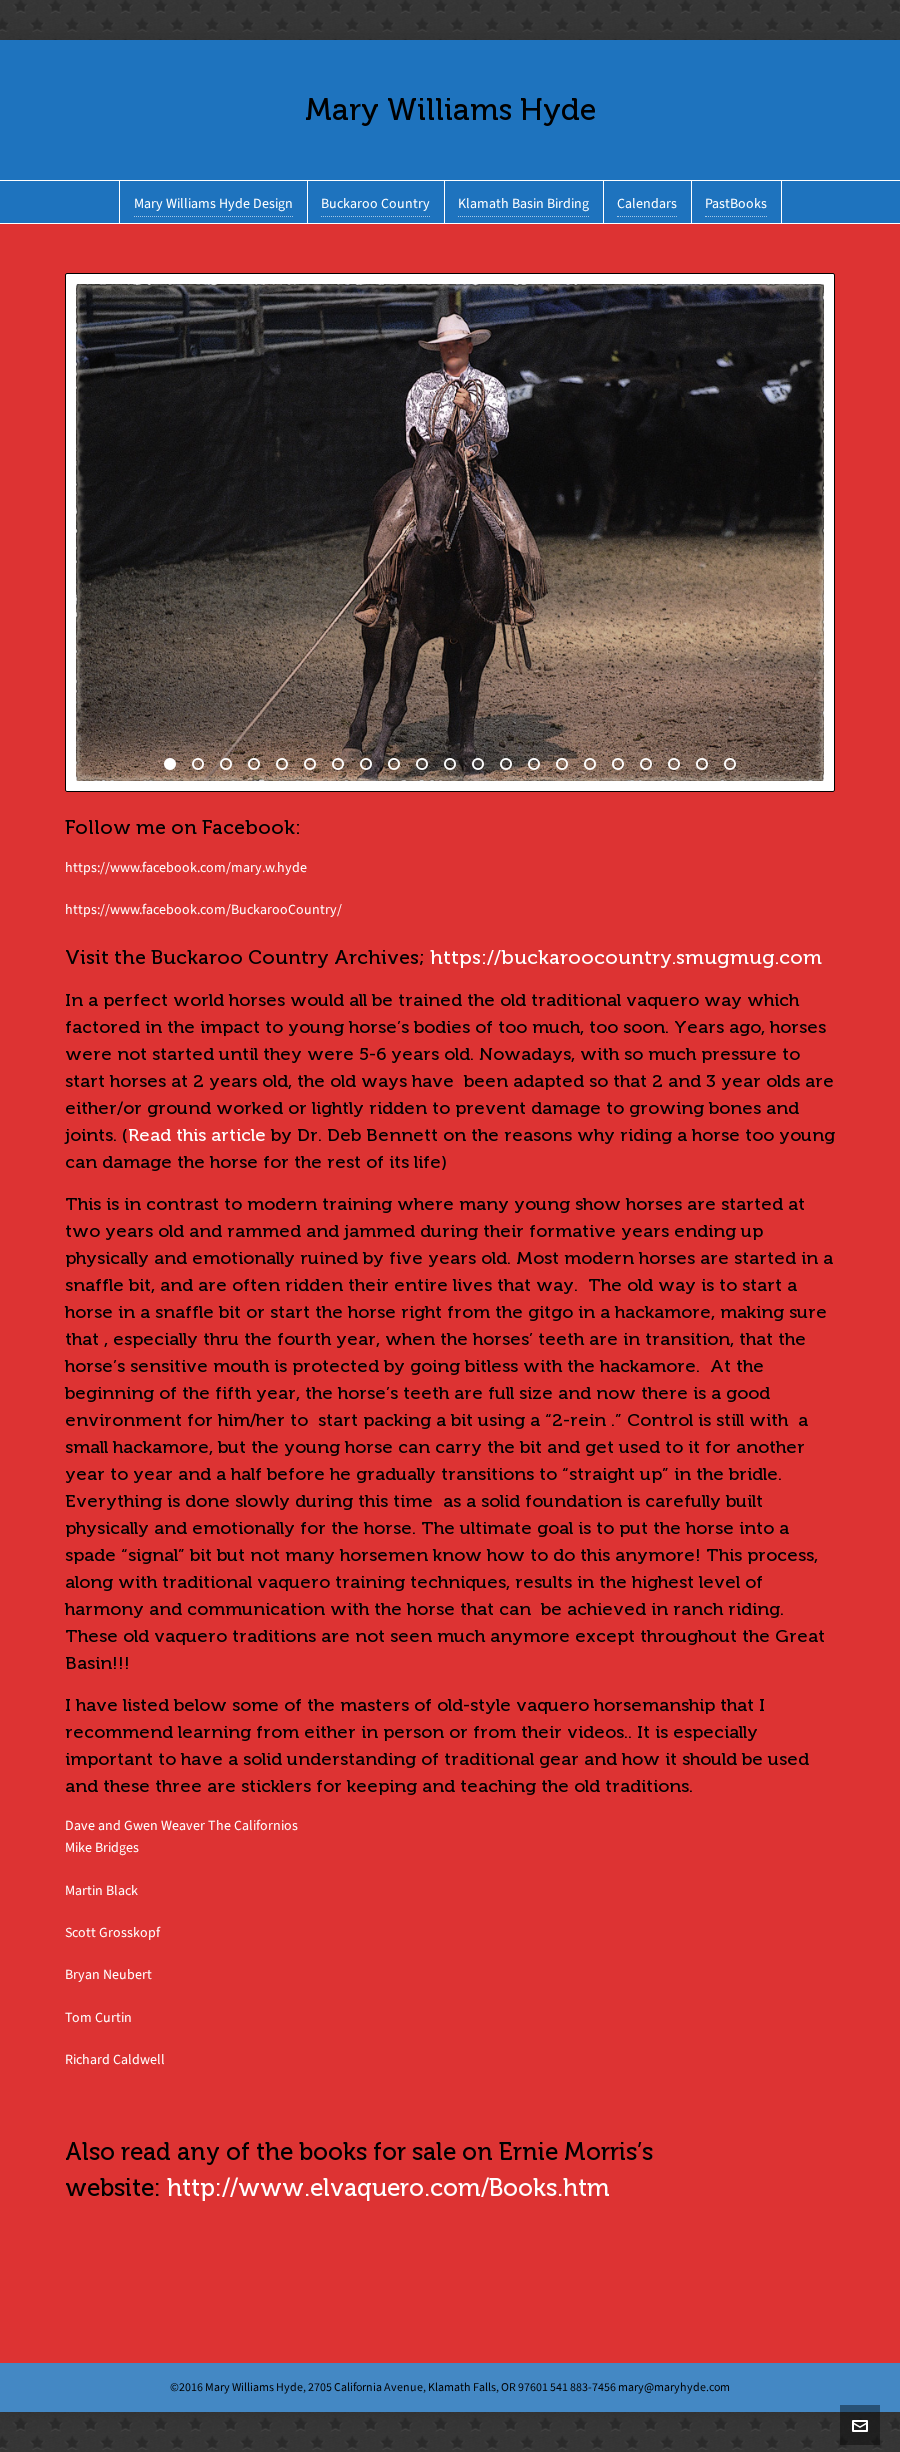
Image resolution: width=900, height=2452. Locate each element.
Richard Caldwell (115, 2059)
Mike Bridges (102, 1847)
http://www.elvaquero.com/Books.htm (388, 2188)
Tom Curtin (98, 2017)
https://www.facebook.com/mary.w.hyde (186, 867)
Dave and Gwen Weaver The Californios (181, 1825)
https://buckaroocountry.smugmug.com (626, 957)
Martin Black (101, 1890)
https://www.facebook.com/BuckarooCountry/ (203, 909)
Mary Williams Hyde (450, 109)
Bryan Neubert (108, 1974)
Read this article (197, 1135)
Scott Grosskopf (112, 1932)
